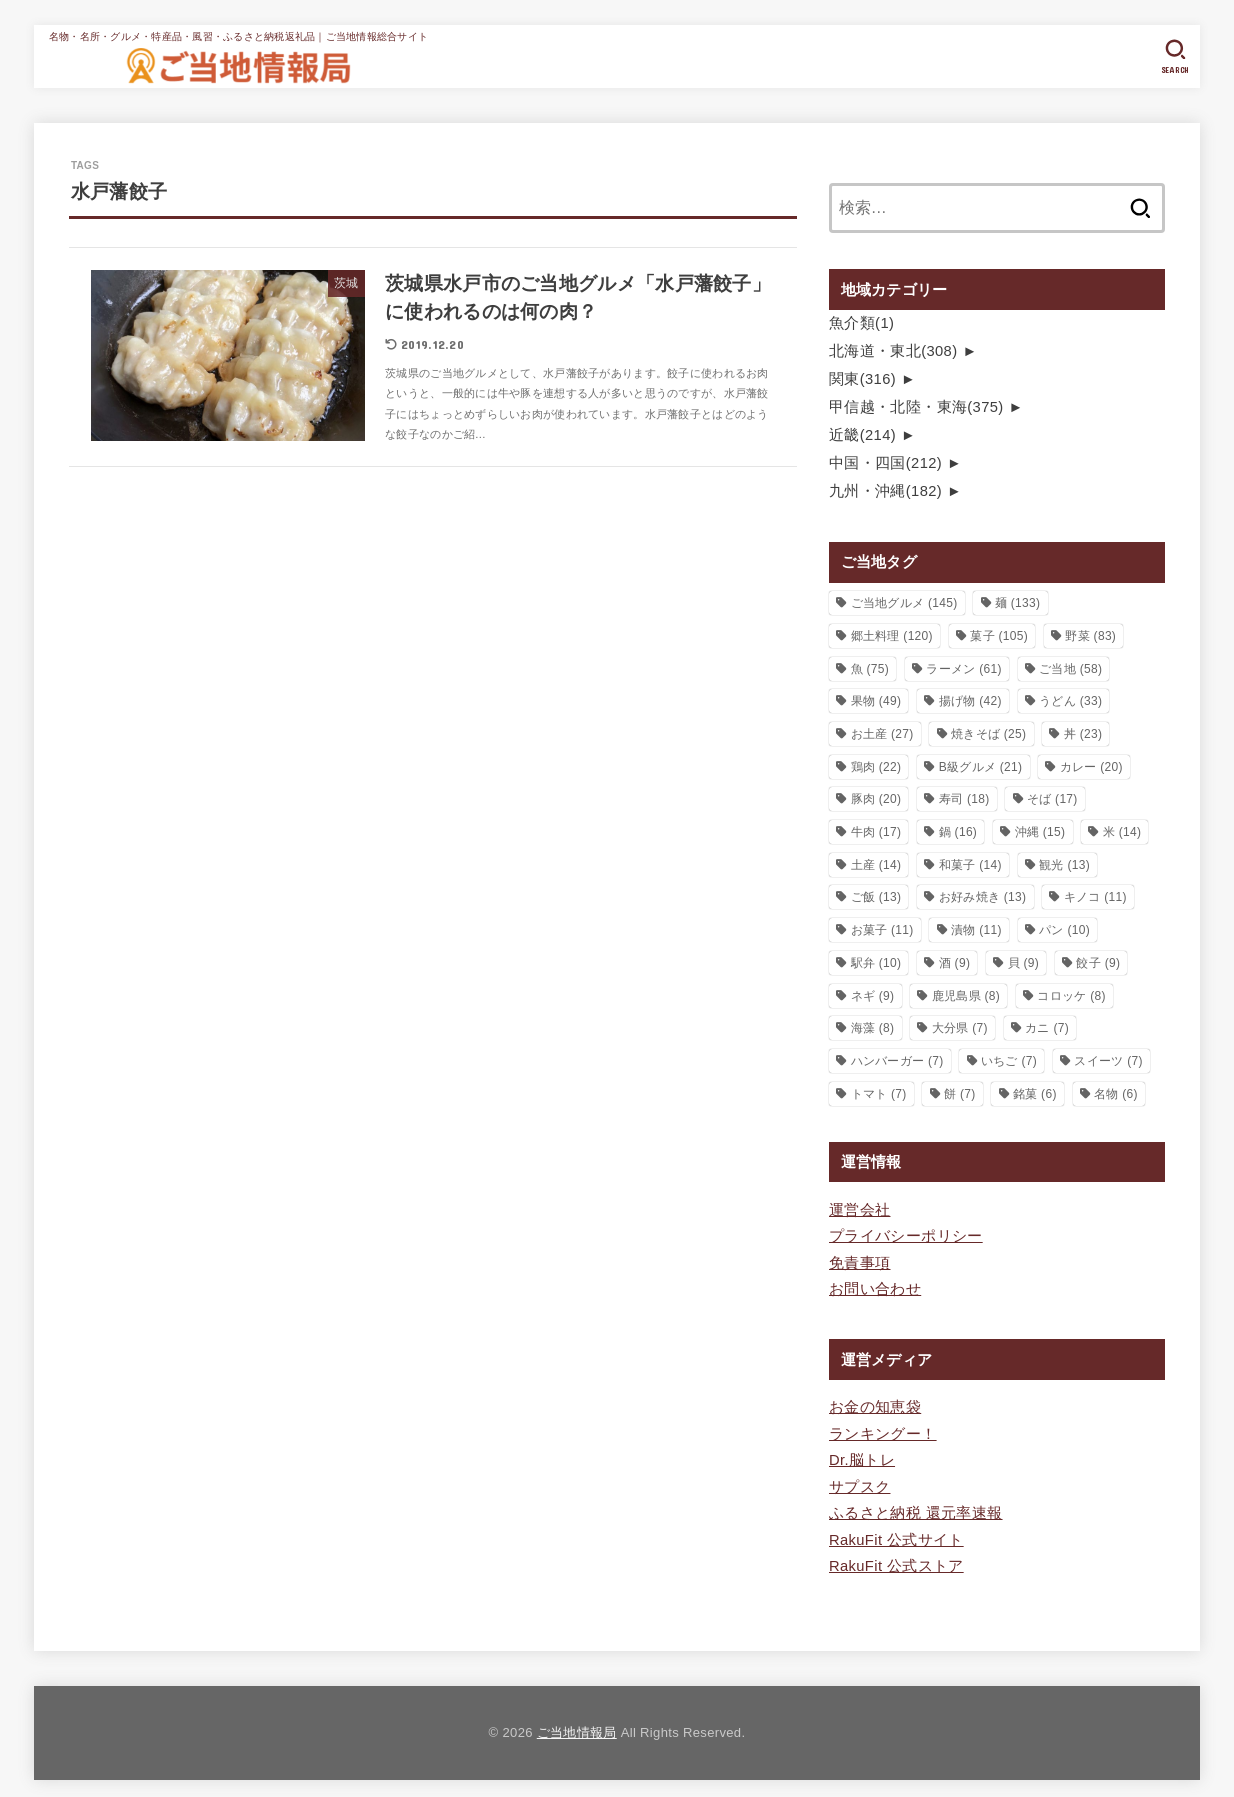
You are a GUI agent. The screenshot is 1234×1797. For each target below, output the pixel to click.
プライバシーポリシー (906, 1233)
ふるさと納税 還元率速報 (915, 1507)
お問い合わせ (875, 1285)
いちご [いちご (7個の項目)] (1009, 1058)
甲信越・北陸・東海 (916, 405)
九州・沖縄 (885, 488)
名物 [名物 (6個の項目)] (1116, 1091)
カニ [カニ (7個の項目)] (1047, 1025)
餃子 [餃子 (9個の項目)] (1098, 960)
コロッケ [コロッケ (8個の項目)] (1071, 992)
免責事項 (859, 1259)
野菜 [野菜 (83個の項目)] (1090, 633)
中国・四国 (885, 461)
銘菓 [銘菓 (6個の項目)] (1035, 1091)
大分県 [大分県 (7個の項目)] (960, 1025)
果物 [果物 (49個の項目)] (876, 698)
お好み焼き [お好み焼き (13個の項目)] (983, 894)
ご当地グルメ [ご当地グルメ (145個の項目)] (904, 600)
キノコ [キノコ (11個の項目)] (1095, 894)
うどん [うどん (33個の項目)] (1070, 698)
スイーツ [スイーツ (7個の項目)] (1108, 1058)
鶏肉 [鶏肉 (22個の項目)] (876, 764)
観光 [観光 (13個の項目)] (1064, 862)
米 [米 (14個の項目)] (1122, 829)
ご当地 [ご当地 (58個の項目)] (1070, 666)
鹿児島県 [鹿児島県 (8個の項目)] (966, 992)
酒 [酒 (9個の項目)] (955, 960)
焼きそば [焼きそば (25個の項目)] (988, 731)
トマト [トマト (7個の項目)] (879, 1091)
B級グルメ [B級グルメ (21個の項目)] (981, 764)
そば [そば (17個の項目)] (1052, 796)
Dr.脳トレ (862, 1455)
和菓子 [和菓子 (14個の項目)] (970, 862)
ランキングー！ (883, 1429)
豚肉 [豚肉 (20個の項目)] (876, 796)
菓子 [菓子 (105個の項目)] (999, 633)
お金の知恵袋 (875, 1403)
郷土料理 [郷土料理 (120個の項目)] (892, 633)
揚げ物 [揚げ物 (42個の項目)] (970, 698)
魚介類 (861, 323)
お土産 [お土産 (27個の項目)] (882, 731)
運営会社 (859, 1207)
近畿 (862, 433)
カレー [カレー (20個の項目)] (1091, 764)
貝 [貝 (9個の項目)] (1024, 960)
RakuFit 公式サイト (896, 1533)
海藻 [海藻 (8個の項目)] (873, 1025)
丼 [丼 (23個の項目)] (1083, 731)
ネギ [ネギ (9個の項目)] (873, 992)
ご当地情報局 (577, 1724)
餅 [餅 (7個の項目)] (960, 1091)
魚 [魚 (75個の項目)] (870, 666)
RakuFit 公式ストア (896, 1559)
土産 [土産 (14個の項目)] (876, 862)
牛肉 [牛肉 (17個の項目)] (876, 829)
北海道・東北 (893, 350)
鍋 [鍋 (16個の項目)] (958, 829)
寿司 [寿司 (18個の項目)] (964, 796)
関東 (862, 378)
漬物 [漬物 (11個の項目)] (976, 927)
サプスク (859, 1481)
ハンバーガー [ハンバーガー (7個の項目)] (897, 1058)
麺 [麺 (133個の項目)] (1017, 600)
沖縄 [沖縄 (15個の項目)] (1040, 829)
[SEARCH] (1175, 57)
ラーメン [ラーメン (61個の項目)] (963, 666)
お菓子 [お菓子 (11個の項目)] (882, 927)
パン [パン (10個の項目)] (1064, 927)
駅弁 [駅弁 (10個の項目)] (876, 960)
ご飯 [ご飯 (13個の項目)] (876, 894)
